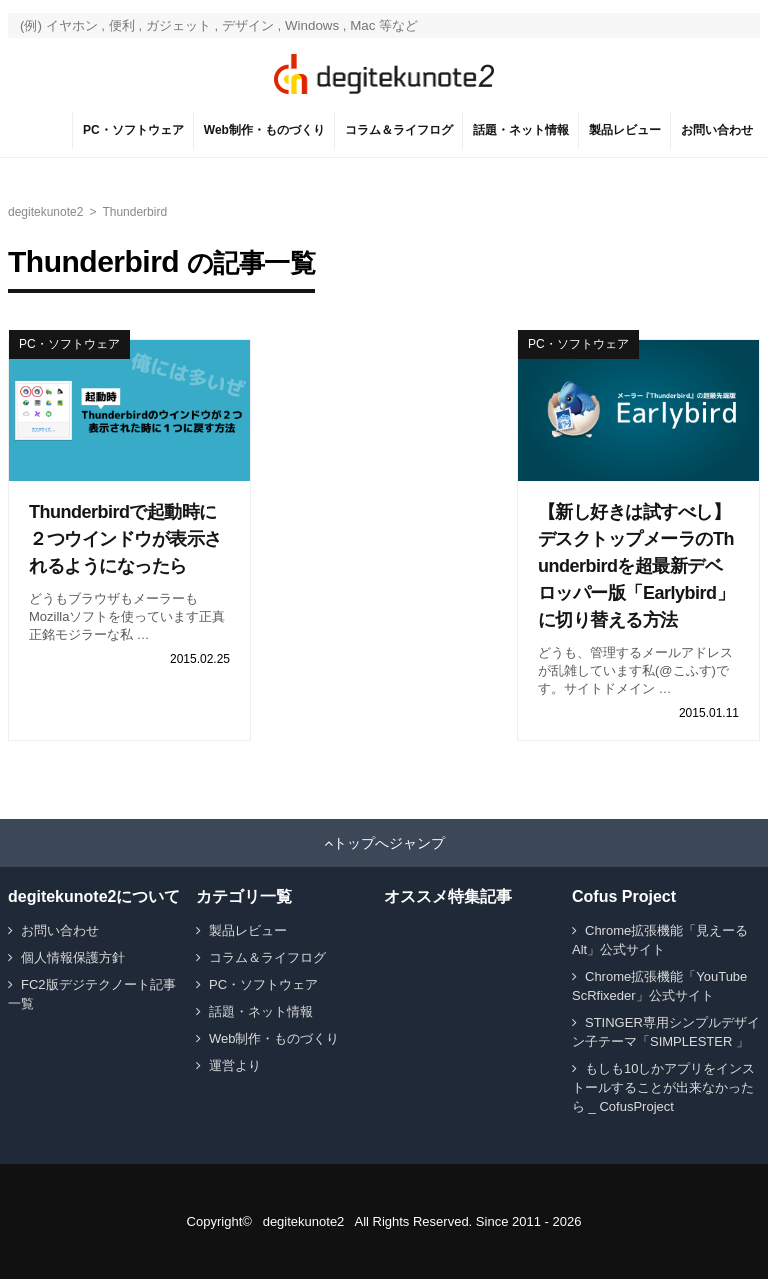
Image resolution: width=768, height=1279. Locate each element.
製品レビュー (625, 130)
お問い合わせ (717, 130)
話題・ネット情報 (521, 130)
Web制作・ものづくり (264, 130)
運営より (235, 1065)
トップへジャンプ (389, 843)
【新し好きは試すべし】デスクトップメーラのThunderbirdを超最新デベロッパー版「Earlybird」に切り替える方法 (636, 566)
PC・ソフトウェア (133, 130)
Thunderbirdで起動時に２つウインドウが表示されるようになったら (125, 539)
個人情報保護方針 (73, 957)
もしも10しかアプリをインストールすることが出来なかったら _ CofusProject (663, 1087)
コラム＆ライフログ (399, 130)
